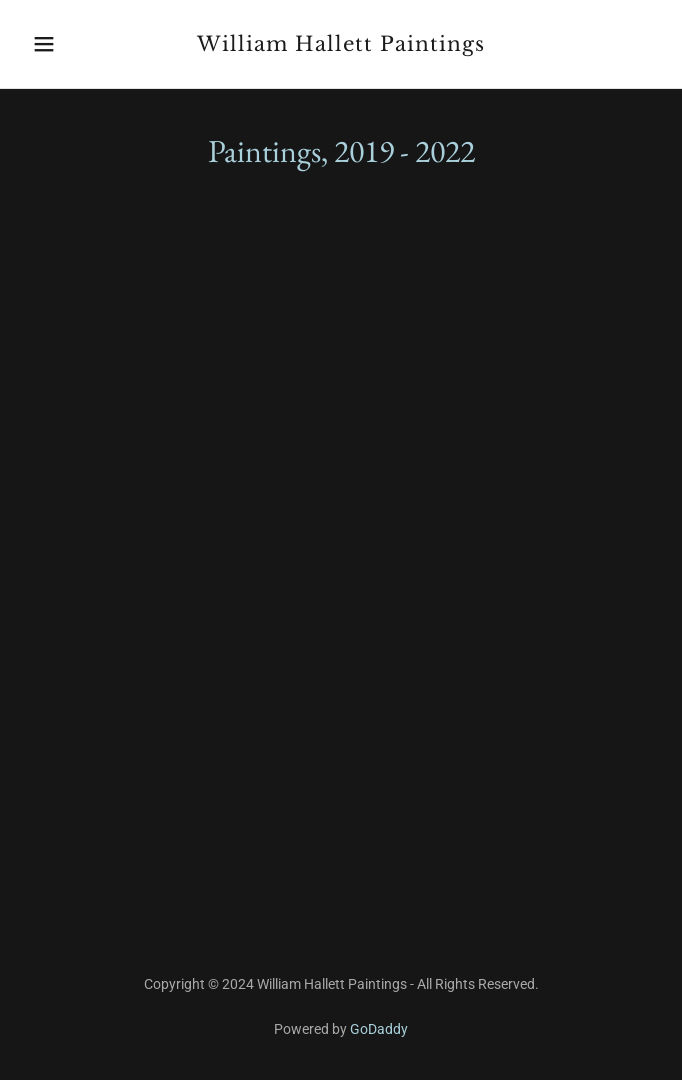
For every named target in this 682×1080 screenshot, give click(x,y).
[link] (341, 45)
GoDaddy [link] (379, 1029)
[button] (71, 44)
